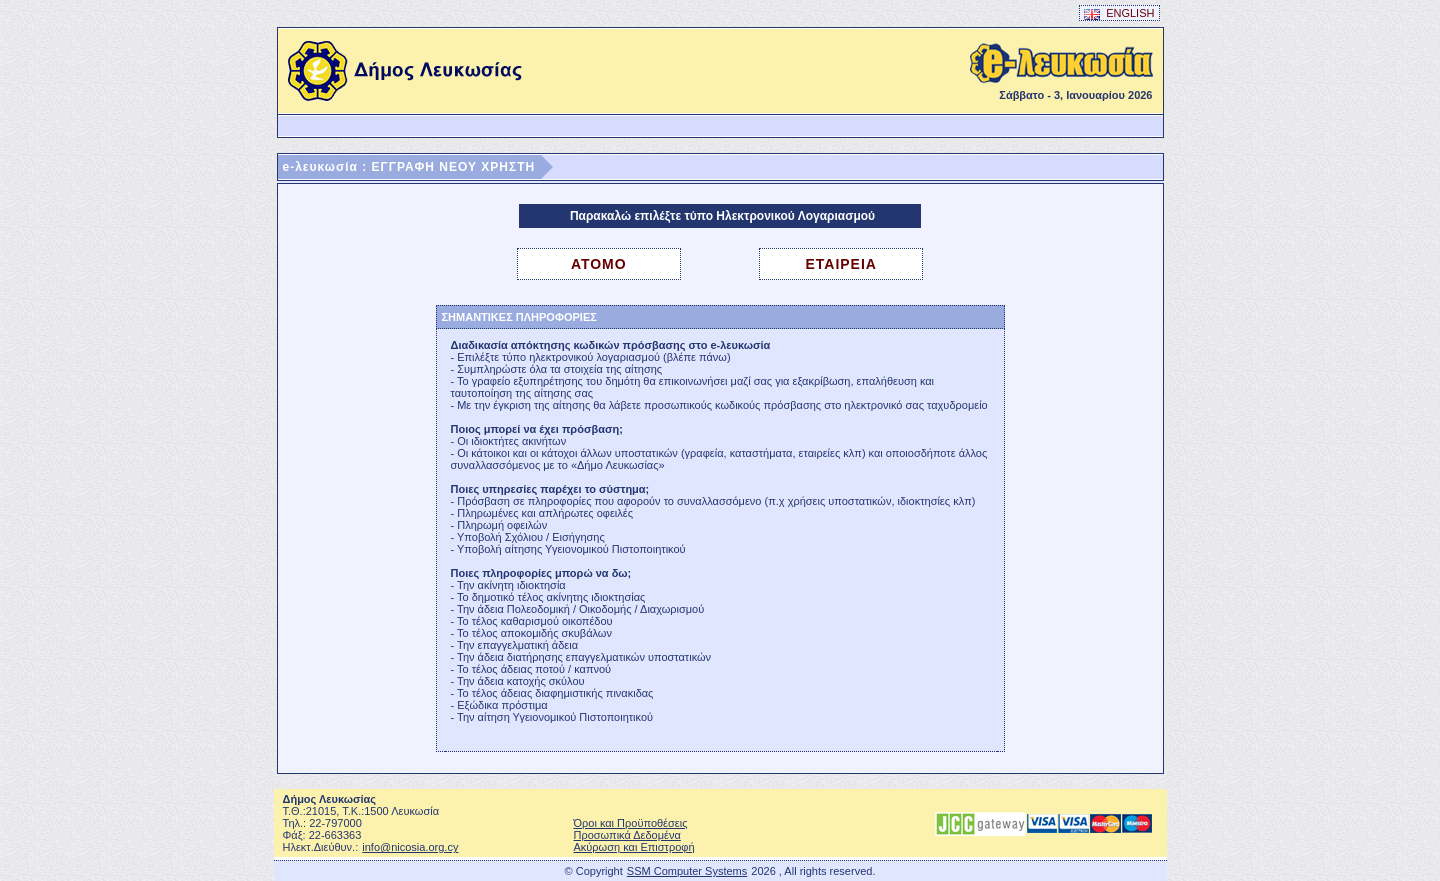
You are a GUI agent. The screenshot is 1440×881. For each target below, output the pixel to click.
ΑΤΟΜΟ (599, 264)
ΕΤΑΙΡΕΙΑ (841, 264)
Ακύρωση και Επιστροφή (634, 847)
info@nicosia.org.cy (410, 847)
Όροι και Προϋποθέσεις (631, 823)
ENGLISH (1119, 13)
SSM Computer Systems (687, 871)
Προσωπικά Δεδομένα (627, 835)
